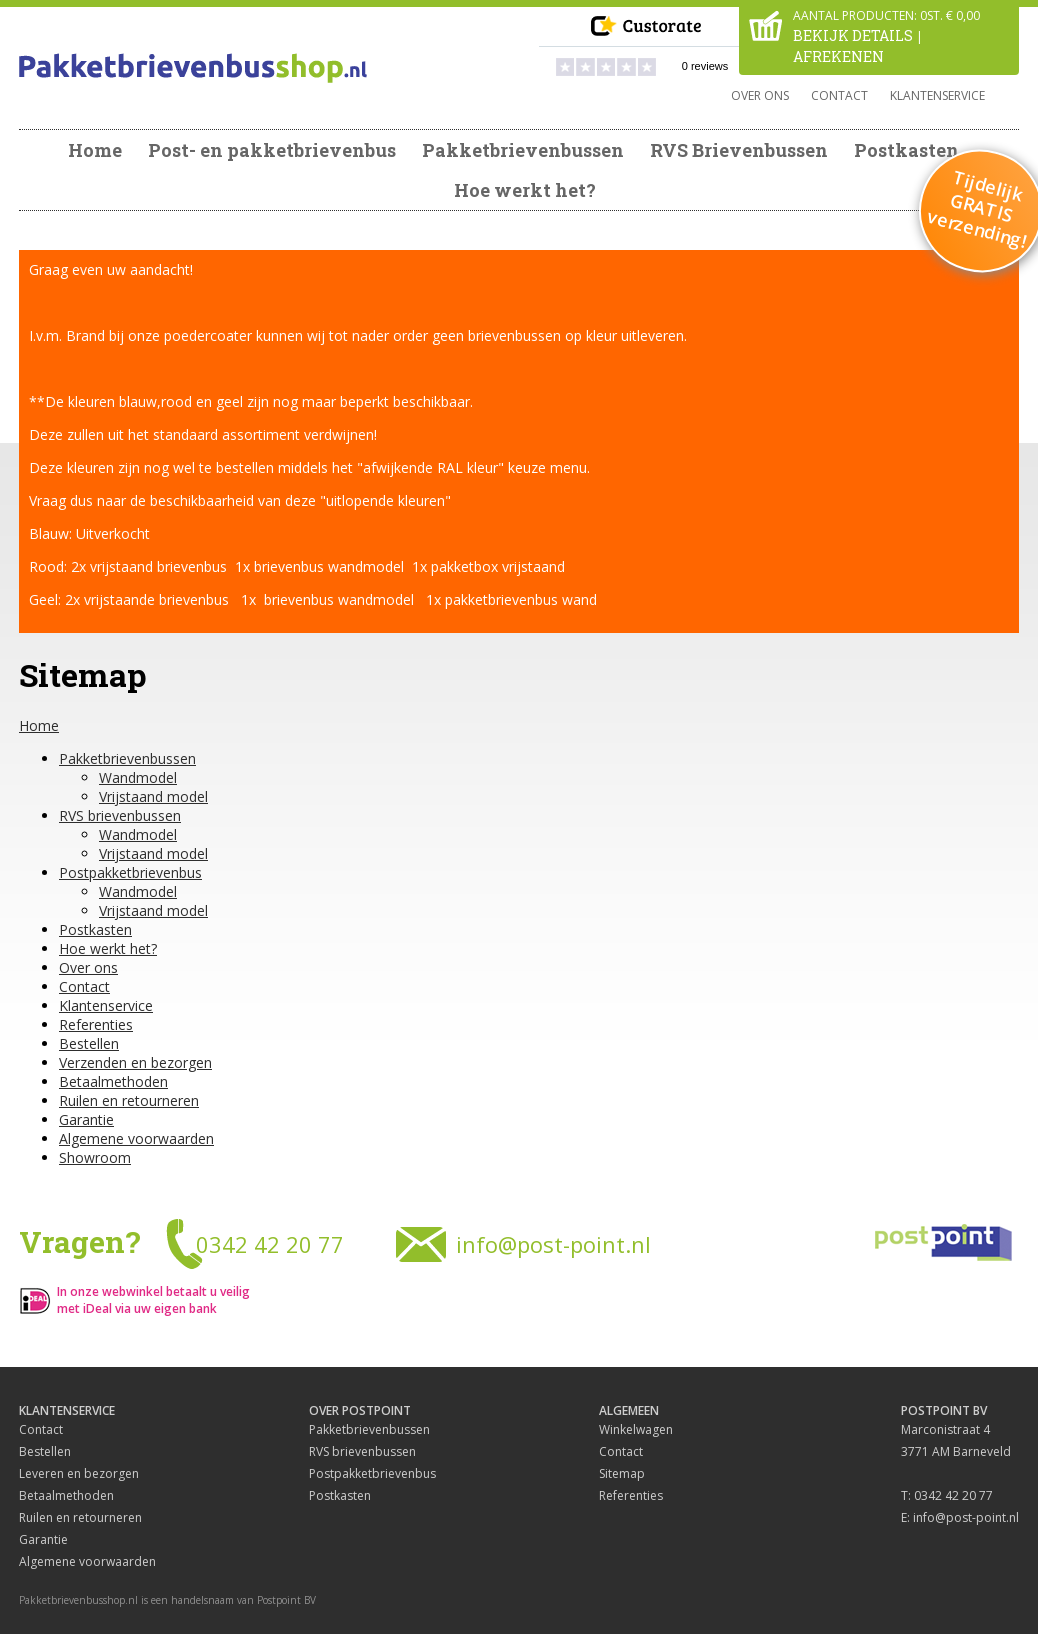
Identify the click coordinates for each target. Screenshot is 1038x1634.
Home (95, 150)
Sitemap (622, 1473)
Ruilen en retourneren (129, 1100)
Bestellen (89, 1043)
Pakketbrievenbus (193, 68)
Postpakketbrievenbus (130, 872)
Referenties (96, 1024)
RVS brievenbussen (120, 815)
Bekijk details (853, 35)
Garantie (86, 1119)
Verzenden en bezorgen (135, 1062)
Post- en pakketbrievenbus (272, 150)
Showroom (95, 1157)
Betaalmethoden (113, 1081)
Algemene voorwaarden (136, 1138)
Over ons (760, 95)
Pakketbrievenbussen (523, 150)
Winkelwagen (636, 1429)
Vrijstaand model (153, 796)
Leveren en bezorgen (79, 1473)
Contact (839, 95)
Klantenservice (937, 95)
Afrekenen (838, 56)
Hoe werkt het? (525, 190)
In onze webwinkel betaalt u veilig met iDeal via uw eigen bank (153, 1300)
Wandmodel (138, 777)
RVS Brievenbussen (739, 150)
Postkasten (906, 150)
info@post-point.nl (553, 1244)
